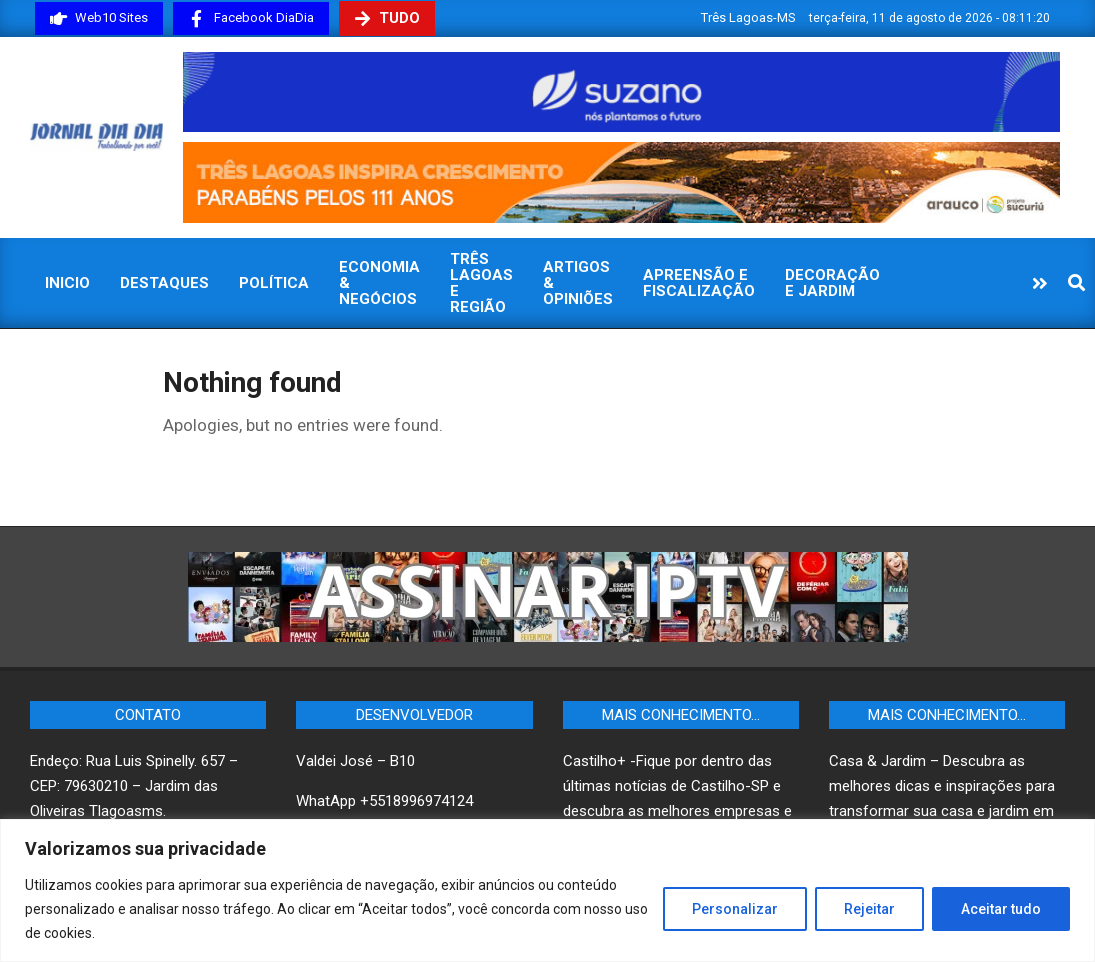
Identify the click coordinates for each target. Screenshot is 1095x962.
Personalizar (735, 909)
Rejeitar (869, 909)
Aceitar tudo (1001, 909)
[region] (547, 890)
